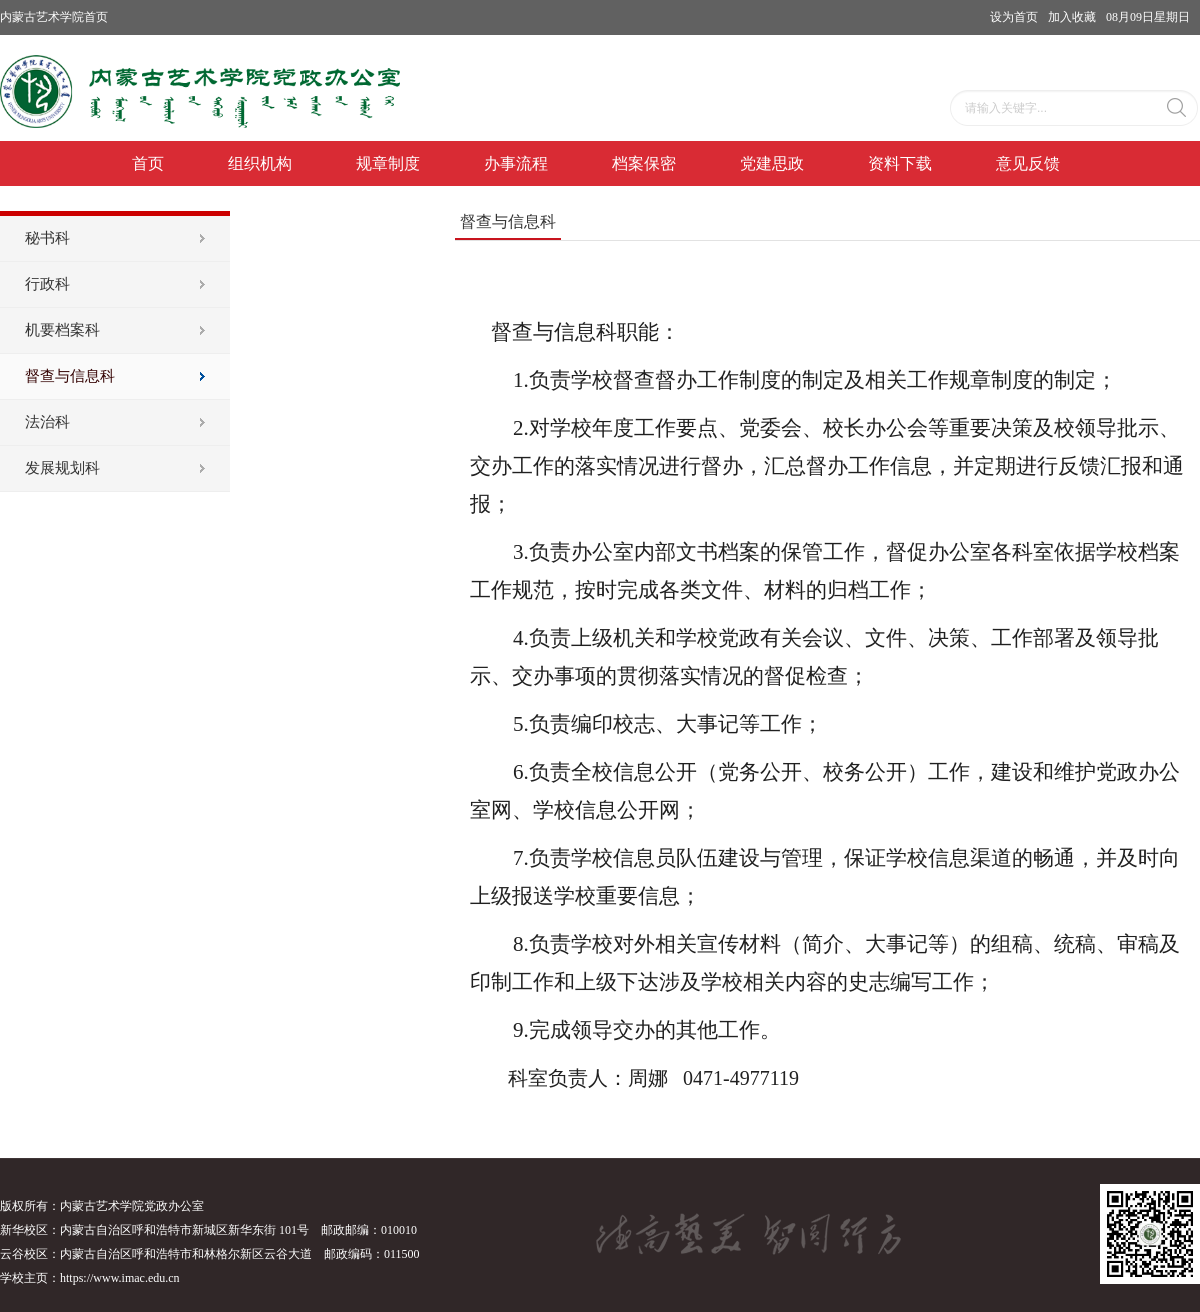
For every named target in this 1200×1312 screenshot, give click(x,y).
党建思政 (772, 163)
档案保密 (644, 163)
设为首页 (1014, 17)
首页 (148, 163)
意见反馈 (1028, 163)
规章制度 (388, 163)
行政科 (47, 284)
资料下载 (900, 163)
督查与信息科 (70, 376)
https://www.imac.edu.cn (120, 1278)
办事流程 (516, 163)
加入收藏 (1072, 17)
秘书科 (47, 238)
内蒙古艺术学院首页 (54, 17)
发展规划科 (62, 468)
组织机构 (260, 163)
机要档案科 (62, 330)
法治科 (47, 422)
